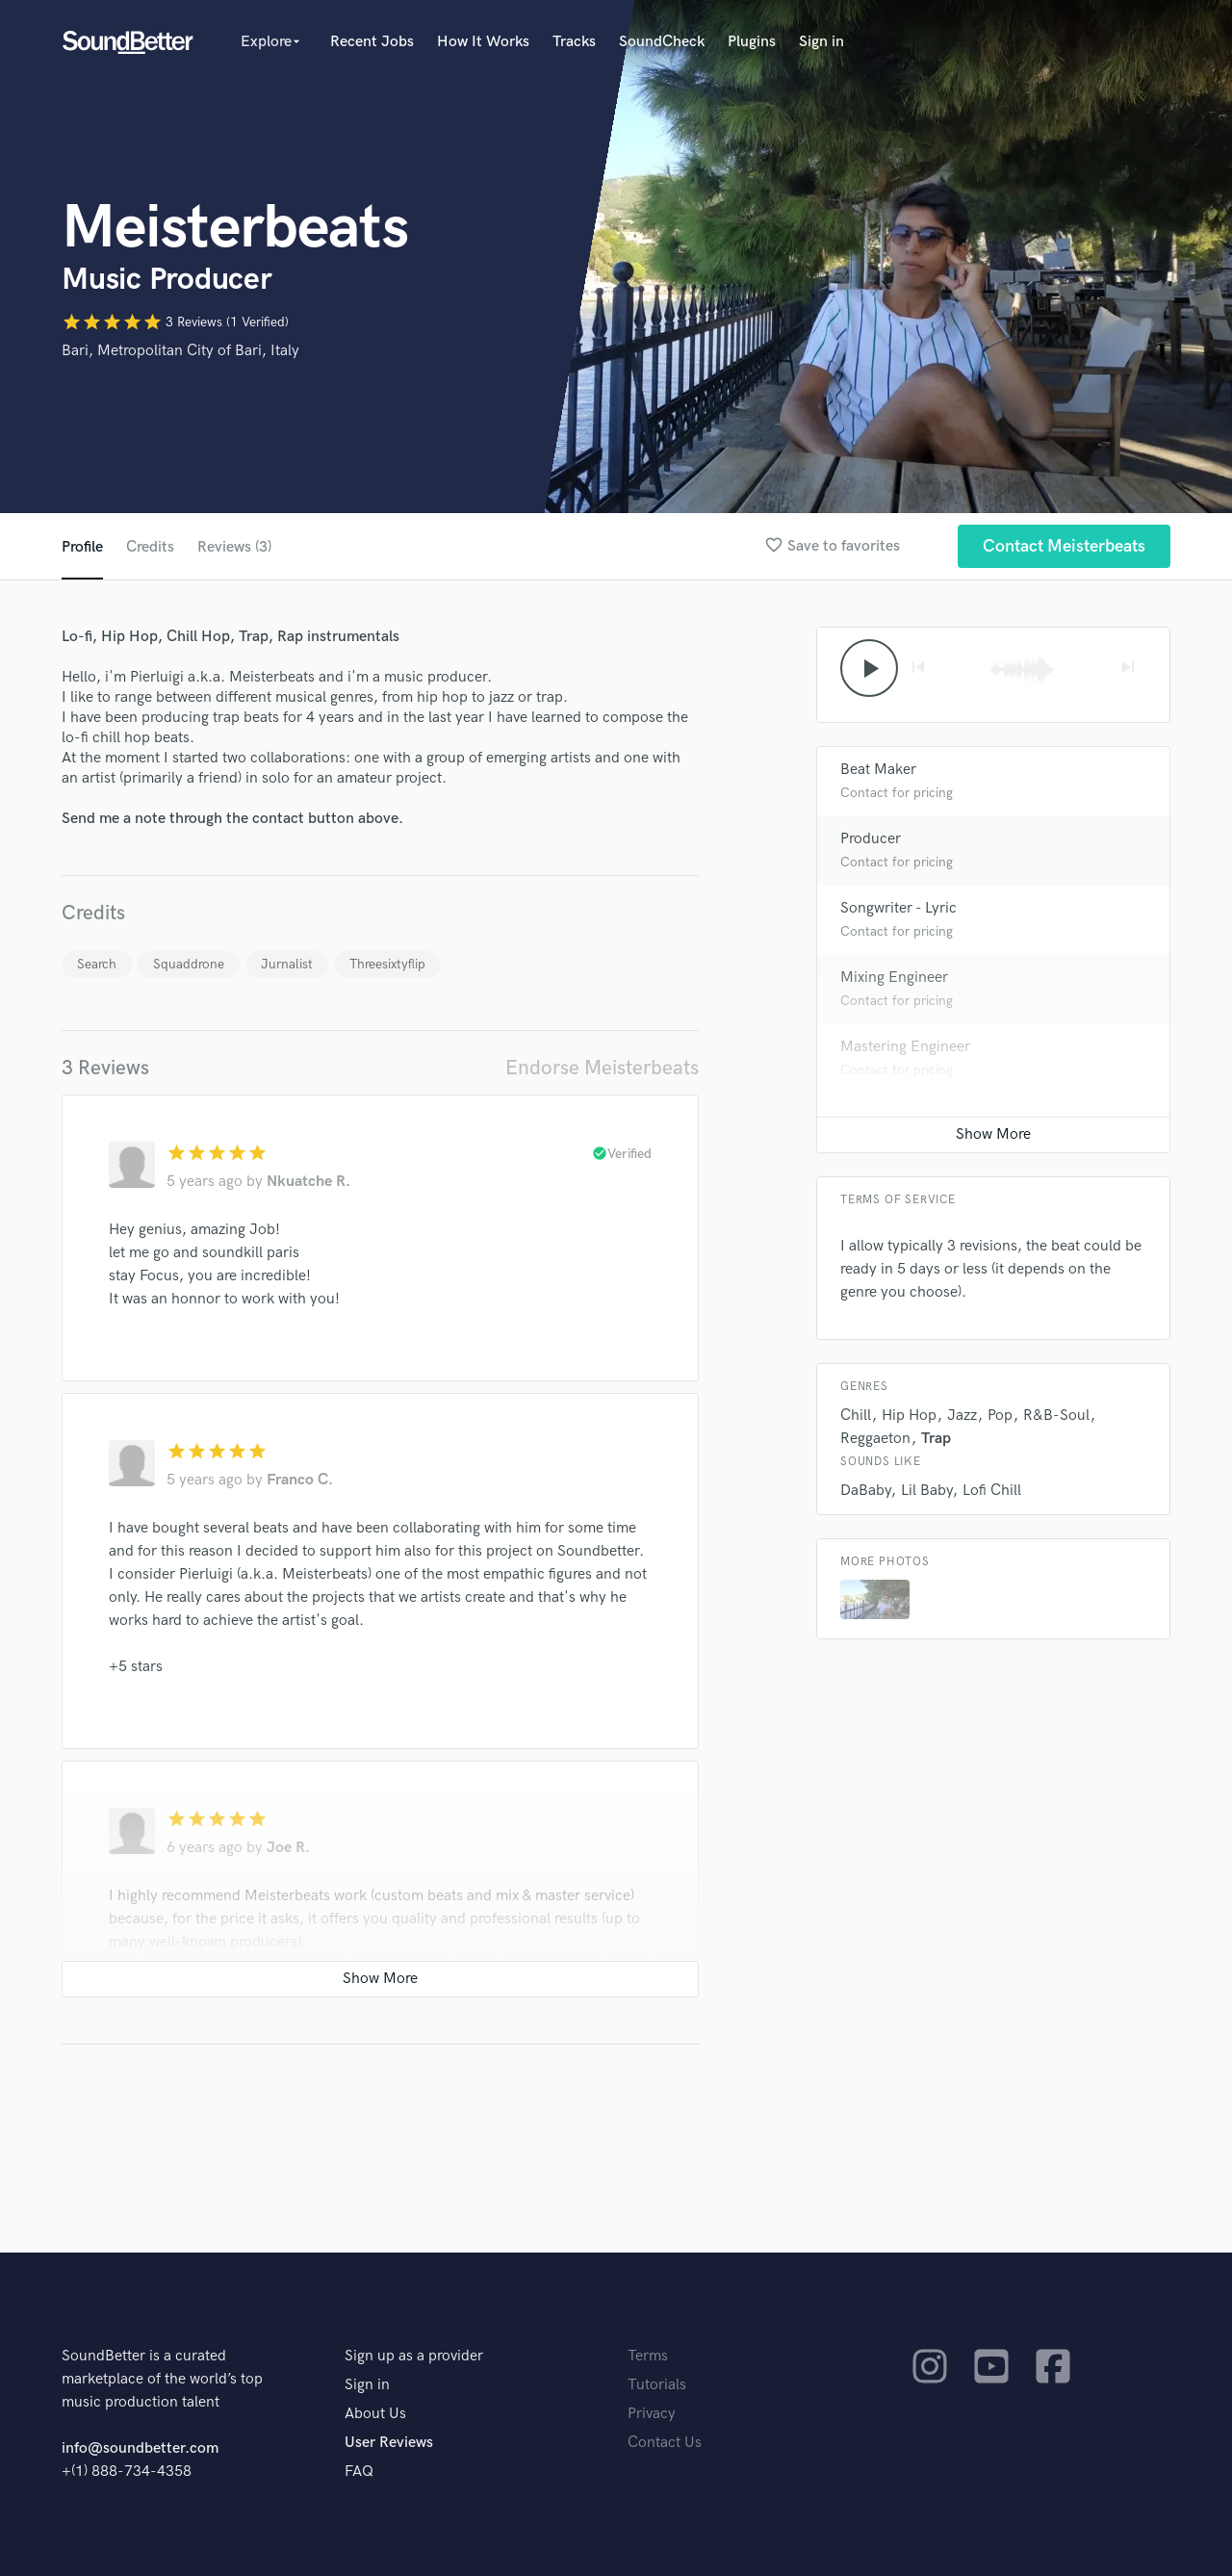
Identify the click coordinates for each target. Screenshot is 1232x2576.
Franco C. (300, 1480)
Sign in (821, 42)
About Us (375, 2414)
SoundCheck (662, 42)
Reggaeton (875, 1439)
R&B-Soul (1056, 1415)
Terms (648, 2356)
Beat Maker (878, 769)
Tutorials (657, 2385)
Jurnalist (287, 964)
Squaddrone (188, 964)
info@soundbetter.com (140, 2448)
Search (96, 964)
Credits (150, 547)
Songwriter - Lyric (898, 908)
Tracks (574, 42)
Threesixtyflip (387, 964)
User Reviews (389, 2443)
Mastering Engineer (905, 1047)
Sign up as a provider (414, 2356)
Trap (936, 1439)
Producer (870, 839)
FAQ (359, 2471)
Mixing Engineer (894, 977)
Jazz (962, 1415)
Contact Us (665, 2443)
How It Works (483, 42)
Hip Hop (909, 1415)
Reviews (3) (234, 547)
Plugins (752, 42)
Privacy (652, 2414)
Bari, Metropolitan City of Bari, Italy (180, 351)
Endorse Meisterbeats (602, 1068)
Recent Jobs (372, 42)
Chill (855, 1415)
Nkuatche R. (308, 1181)
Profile (82, 547)
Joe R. (288, 1848)
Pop (1000, 1415)
